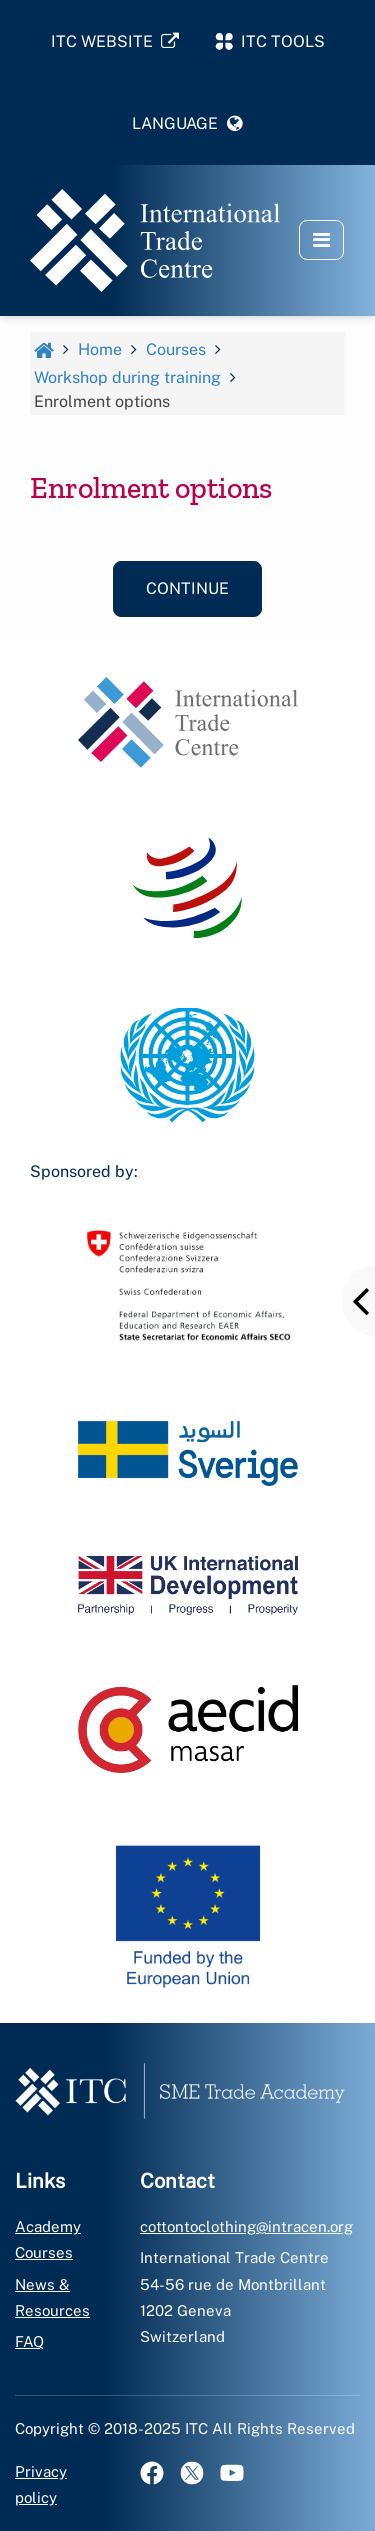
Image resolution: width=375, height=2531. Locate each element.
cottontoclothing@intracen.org (246, 2226)
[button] (188, 124)
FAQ (29, 2341)
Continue (187, 588)
